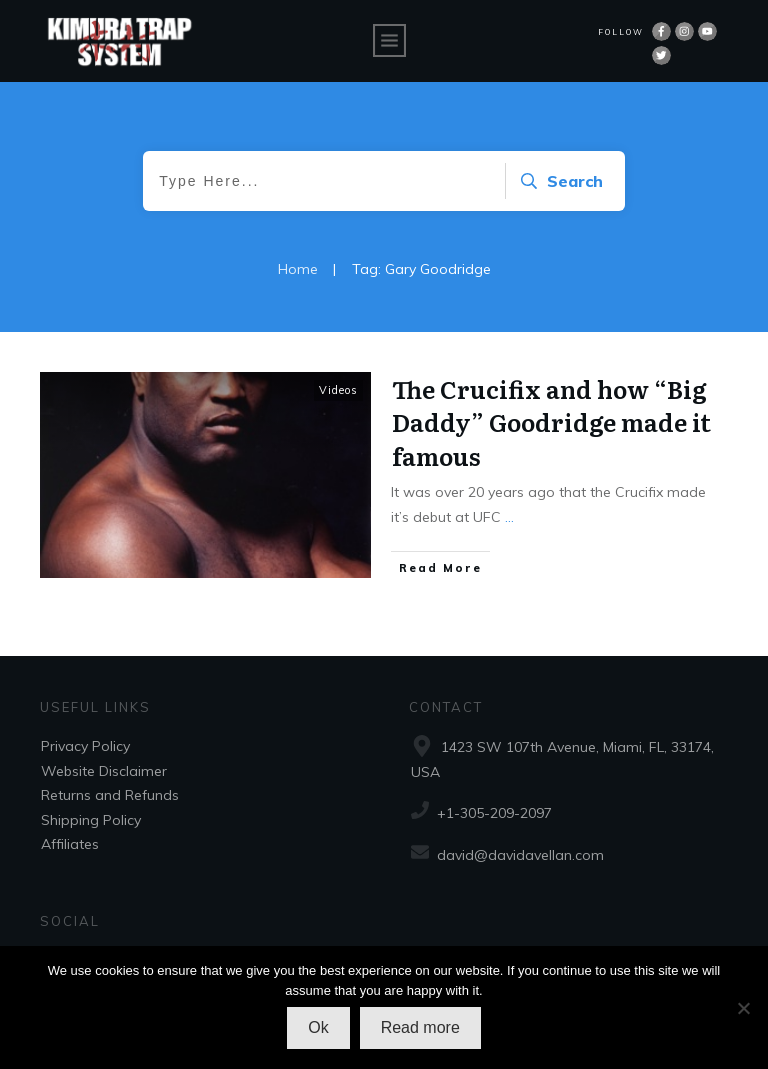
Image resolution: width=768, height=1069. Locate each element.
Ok (318, 1027)
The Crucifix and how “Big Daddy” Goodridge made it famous (551, 422)
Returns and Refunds (110, 795)
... (509, 517)
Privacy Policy (85, 746)
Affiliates (70, 844)
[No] (743, 1008)
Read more (420, 1027)
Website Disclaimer (104, 771)
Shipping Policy (91, 820)
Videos (338, 390)
